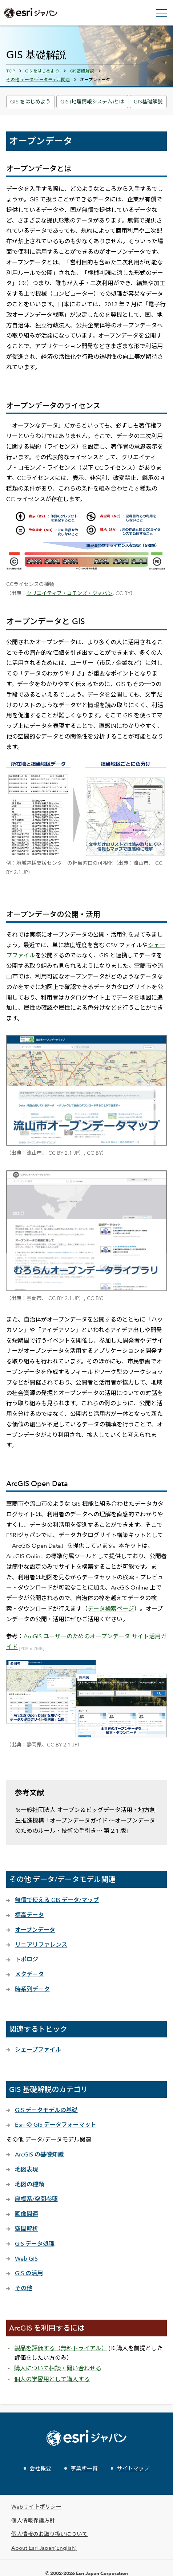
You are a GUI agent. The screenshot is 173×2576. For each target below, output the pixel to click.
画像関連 (26, 2213)
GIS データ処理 (35, 2243)
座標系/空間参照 (36, 2198)
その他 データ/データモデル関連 (38, 79)
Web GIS (26, 2258)
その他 (23, 2288)
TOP (10, 71)
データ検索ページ (111, 1608)
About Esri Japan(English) (44, 2547)
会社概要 (40, 2468)
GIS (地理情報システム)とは (92, 101)
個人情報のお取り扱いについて (49, 2533)
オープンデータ (35, 1929)
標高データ (29, 1914)
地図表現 (26, 2169)
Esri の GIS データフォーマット (55, 2124)
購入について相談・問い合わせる (57, 2368)
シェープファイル (38, 2049)
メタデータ (29, 1974)
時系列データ (32, 1989)
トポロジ (26, 1959)
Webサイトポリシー (36, 2506)
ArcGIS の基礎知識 (39, 2154)
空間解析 (26, 2228)
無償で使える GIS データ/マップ (57, 1899)
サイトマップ (133, 2468)
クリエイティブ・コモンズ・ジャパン (70, 593)
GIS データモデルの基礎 (46, 2110)
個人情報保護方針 (33, 2520)
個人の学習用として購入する (52, 2379)
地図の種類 (29, 2184)
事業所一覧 (84, 2468)
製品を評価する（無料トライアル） (60, 2348)
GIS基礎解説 (148, 101)
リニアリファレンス (41, 1944)
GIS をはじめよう (30, 101)
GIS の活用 (29, 2273)
